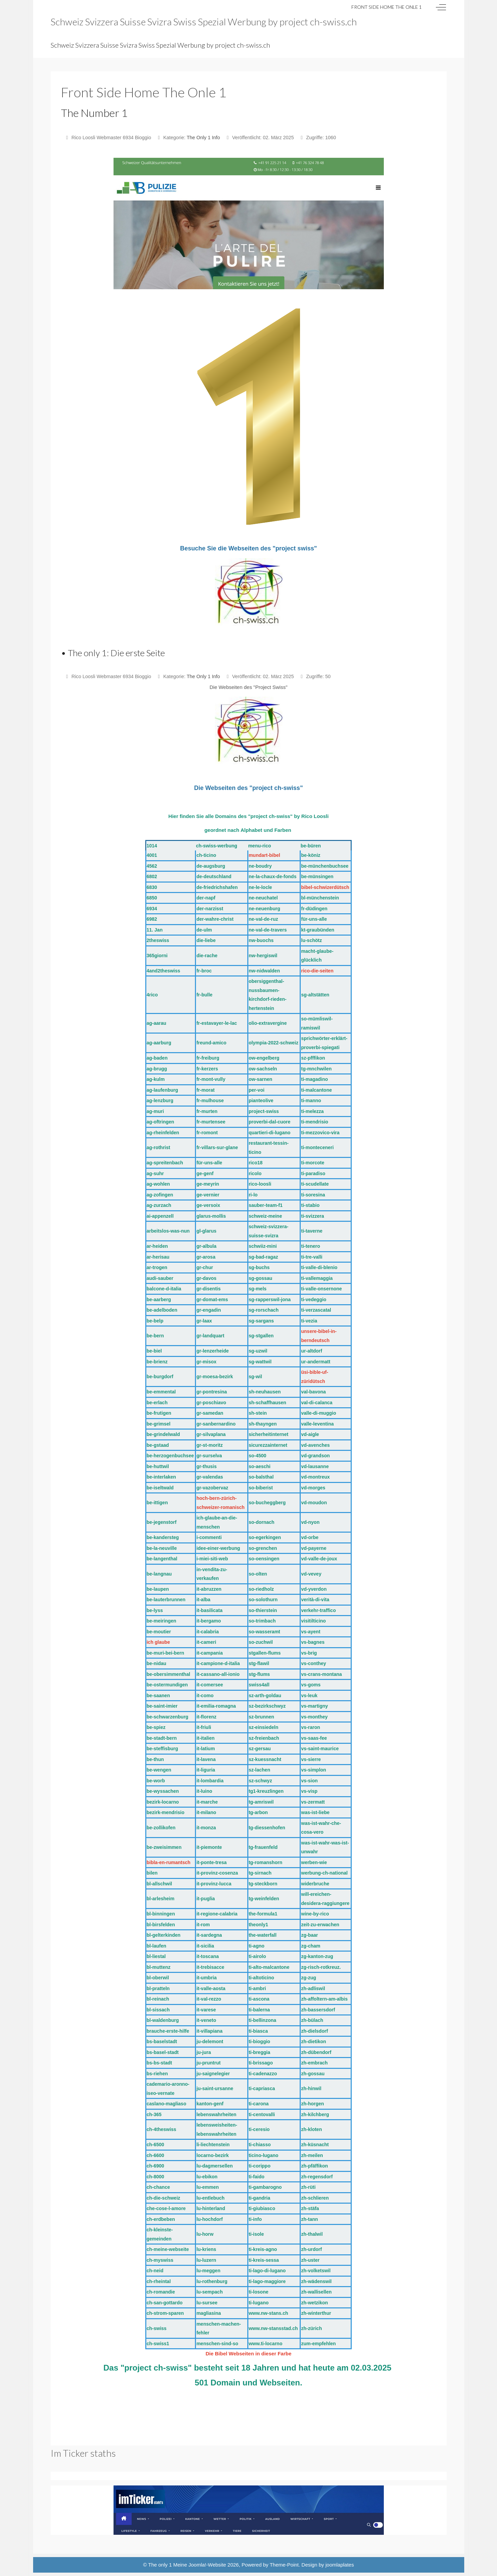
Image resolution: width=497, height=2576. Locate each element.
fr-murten (206, 1111)
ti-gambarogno (265, 2187)
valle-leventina (317, 1424)
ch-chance (158, 2187)
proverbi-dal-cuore (270, 1121)
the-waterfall (262, 1935)
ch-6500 (155, 2144)
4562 (152, 866)
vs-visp (309, 1791)
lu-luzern (206, 2260)
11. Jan (155, 930)
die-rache (206, 955)
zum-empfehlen (318, 2343)
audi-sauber (160, 1278)
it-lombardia (209, 1780)
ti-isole (256, 2234)
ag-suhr (155, 1173)
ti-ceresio (259, 2129)
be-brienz (157, 1361)
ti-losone (258, 2292)
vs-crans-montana (321, 1674)
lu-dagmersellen (214, 2166)
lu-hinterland (210, 2208)
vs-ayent (310, 1631)
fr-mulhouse (210, 1100)
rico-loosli (260, 1184)
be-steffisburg (162, 1748)
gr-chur (204, 1267)
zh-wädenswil (316, 2281)
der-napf (205, 897)
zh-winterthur (316, 2313)
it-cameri (206, 1642)
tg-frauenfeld (263, 1847)
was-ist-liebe (315, 1812)
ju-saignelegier (213, 2073)
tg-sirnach (260, 1873)
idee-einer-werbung (218, 1548)
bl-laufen (156, 1946)
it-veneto (206, 2020)
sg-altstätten (315, 994)
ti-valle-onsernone (321, 1288)
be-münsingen (317, 876)
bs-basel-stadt (163, 2052)
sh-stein (258, 1413)
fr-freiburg (207, 1058)
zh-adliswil (313, 1988)
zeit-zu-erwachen (320, 1924)
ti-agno (257, 1946)
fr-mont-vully (210, 1079)
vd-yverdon (313, 1589)
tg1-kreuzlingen (266, 1791)
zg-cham (310, 1946)
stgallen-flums (265, 1653)
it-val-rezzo (208, 1999)
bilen (152, 1873)
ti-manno (311, 1100)
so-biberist (261, 1487)
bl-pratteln (158, 1988)
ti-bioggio (259, 2041)
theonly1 (258, 1924)
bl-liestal (156, 1956)
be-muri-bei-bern (165, 1653)
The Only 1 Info (203, 137)
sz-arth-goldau (265, 1695)
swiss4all (259, 1684)
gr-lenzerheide (212, 1351)
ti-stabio (310, 1205)
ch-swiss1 (158, 2343)
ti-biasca (258, 2031)
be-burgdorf (160, 1376)
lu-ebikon (206, 2176)
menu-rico (259, 845)
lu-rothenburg (211, 2281)
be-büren (311, 845)
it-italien (205, 1738)
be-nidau (156, 1663)
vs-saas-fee (314, 1738)
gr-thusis (206, 1466)
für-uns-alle (314, 919)
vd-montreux (315, 1477)
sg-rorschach (264, 1310)
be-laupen (158, 1589)
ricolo (255, 1173)
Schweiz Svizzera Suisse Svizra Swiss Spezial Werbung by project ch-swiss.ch (160, 45)
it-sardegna (209, 1935)
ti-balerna (259, 2009)
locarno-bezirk (212, 2155)
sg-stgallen (261, 1335)
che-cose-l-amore (166, 2208)
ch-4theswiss (161, 2129)
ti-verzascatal (316, 1310)
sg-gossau (260, 1278)
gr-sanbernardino (215, 1424)
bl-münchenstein (320, 897)
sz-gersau (260, 1748)
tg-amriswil (261, 1802)
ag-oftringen (160, 1121)
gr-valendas (209, 1477)
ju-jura (203, 2052)
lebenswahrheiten (216, 2114)
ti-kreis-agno (263, 2249)
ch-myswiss (160, 2260)
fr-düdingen (314, 908)
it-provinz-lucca (213, 1883)
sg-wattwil (260, 1361)
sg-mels (258, 1288)
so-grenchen (263, 1548)
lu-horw (205, 2234)
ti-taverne (311, 1231)
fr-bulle (204, 994)
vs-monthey (314, 1716)
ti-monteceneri (317, 1147)
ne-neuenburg (264, 908)
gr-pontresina (211, 1391)
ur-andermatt (315, 1361)
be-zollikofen (161, 1827)
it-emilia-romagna (216, 1706)
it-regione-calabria (216, 1913)
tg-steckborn (263, 1883)
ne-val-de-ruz (263, 919)
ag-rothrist (158, 1147)
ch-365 (154, 2114)
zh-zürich (311, 2328)
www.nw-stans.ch (268, 2313)
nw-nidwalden (264, 970)
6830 (152, 887)
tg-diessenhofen (267, 1827)
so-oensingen (264, 1558)
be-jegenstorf (162, 1522)
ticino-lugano (263, 2155)
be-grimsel (159, 1424)
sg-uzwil (258, 1351)
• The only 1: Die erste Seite (113, 652)
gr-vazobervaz (212, 1487)
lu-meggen (208, 2270)
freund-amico (211, 1042)
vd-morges (313, 1487)
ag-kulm (156, 1079)
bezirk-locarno (163, 1802)
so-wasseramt (264, 1631)
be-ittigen (157, 1502)
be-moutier (159, 1631)
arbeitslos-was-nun (168, 1231)
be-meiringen (161, 1621)
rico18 (256, 1162)
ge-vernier (207, 1194)
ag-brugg (157, 1068)
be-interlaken (161, 1477)
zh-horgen (312, 2103)
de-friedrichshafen (217, 887)
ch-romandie (161, 2292)
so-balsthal (261, 1477)
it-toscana (207, 1956)
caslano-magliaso (167, 2103)
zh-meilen (312, 2155)
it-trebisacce (210, 1967)
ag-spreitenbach (165, 1162)
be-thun (155, 1759)
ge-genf (205, 1173)
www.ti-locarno (265, 2343)
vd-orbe (309, 1537)
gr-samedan (209, 1413)
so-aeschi (260, 1466)
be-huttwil (158, 1466)
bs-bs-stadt (159, 2062)
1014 (152, 845)
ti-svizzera (312, 1216)
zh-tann (309, 2219)
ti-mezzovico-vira (320, 1132)
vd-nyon (310, 1522)
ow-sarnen (260, 1079)
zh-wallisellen (316, 2292)
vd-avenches (315, 1445)
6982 (152, 919)
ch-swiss (157, 2328)
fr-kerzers (207, 1068)
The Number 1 (94, 112)
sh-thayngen (263, 1424)
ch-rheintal (159, 2281)
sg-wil (255, 1376)
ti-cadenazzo (263, 2073)
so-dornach (261, 1522)
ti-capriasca (262, 2088)
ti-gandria (259, 2198)
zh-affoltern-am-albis (324, 1999)
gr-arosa (205, 1257)
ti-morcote (312, 1162)
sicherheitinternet (268, 1434)
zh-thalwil (312, 2234)
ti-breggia (259, 2052)
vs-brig (309, 1653)
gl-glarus (206, 1231)
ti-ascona (259, 1999)
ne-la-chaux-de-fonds (273, 876)
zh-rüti (308, 2187)
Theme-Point (284, 2565)
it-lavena (206, 1759)
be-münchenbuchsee (324, 866)
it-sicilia (205, 1946)
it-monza (206, 1827)
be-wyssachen (163, 1791)
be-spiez (156, 1727)
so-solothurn (263, 1599)
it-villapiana (209, 2031)
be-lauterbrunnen (166, 1599)
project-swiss (264, 1111)
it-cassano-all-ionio (218, 1674)
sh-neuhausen (265, 1391)
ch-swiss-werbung (216, 845)
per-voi (257, 1090)
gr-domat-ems (212, 1299)
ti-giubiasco (262, 2208)
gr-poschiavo (211, 1402)
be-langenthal (162, 1558)
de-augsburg (210, 866)
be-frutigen (159, 1413)
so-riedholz (261, 1589)
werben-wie (314, 1862)
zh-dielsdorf (314, 2031)
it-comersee (209, 1684)
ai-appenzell (160, 1216)
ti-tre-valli (311, 1257)
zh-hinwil (311, 2088)
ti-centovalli (262, 2114)
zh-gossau (312, 2073)
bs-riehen (157, 2073)
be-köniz (310, 855)
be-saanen (158, 1695)
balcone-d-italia (164, 1288)
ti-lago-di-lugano (267, 2270)
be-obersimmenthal (168, 1674)
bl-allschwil (159, 1883)
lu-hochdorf (209, 2219)
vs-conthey (313, 1663)
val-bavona (313, 1391)
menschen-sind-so (217, 2343)
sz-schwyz (260, 1780)
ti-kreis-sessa (264, 2260)
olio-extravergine (268, 1023)
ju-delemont (209, 2041)
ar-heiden (157, 1246)
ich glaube (158, 1642)
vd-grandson (315, 1455)
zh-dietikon (313, 2041)
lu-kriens (206, 2249)
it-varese (206, 2009)
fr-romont (207, 1132)
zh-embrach (314, 2062)
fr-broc (204, 970)
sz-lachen (259, 1770)
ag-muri (155, 1111)
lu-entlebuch (210, 2198)
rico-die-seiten (317, 970)
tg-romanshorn (265, 1862)
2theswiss (158, 940)
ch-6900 (155, 2166)
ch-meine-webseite (168, 2249)
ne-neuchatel (263, 897)
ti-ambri (257, 1988)
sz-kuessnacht (265, 1759)
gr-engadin (208, 1310)
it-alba (203, 1599)
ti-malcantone (316, 1090)
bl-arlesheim (160, 1898)
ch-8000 (155, 2176)
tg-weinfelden (264, 1898)
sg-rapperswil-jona (270, 1299)
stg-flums (259, 1674)
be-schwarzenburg (168, 1716)
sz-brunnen (261, 1716)
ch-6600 (155, 2155)
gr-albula (206, 1246)
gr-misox (206, 1361)
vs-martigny (314, 1706)
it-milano (206, 1812)
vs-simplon (313, 1770)
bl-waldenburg (163, 2020)
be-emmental (161, 1391)
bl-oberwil (158, 1977)
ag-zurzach (159, 1205)
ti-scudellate (315, 1184)
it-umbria (206, 1977)
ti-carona (259, 2103)
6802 (152, 876)
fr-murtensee (210, 1121)
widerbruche (315, 1883)
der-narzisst (209, 908)
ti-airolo (257, 1956)
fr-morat (205, 1090)
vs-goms (311, 1684)
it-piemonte (209, 1847)
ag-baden (157, 1058)
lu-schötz (311, 940)
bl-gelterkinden (163, 1935)
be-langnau (159, 1574)
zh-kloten (311, 2129)
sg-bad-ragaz (263, 1257)
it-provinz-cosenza (217, 1873)
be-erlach (157, 1402)
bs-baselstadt (162, 2041)
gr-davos (206, 1278)
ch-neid (155, 2270)
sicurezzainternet (268, 1445)
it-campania (209, 1653)
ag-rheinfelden (163, 1132)
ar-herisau (158, 1257)
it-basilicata (209, 1610)
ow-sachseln (263, 1068)
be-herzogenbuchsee (170, 1455)
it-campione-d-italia (218, 1663)
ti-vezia (309, 1320)
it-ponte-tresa (211, 1862)
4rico (152, 994)
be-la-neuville (162, 1548)
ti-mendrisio (314, 1121)
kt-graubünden (317, 930)
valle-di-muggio (318, 1413)
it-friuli (203, 1727)
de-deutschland (213, 876)
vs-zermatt (313, 1802)
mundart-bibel (264, 855)
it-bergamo (208, 1621)
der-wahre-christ (214, 919)
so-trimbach (262, 1621)
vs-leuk (309, 1695)
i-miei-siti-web (212, 1558)
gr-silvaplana (210, 1434)
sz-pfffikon (313, 1058)
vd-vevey (311, 1574)
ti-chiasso (260, 2144)
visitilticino (313, 1621)
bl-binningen (161, 1913)
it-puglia (205, 1898)
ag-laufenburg (162, 1090)
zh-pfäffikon (314, 2166)
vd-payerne (313, 1548)
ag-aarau (156, 1023)
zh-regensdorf (316, 2176)
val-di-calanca (316, 1402)
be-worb (156, 1780)
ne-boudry (260, 866)
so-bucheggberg (267, 1502)
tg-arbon (258, 1812)
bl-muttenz (159, 1967)
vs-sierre (311, 1759)
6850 (152, 897)
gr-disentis (208, 1288)
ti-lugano (259, 2302)
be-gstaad (158, 1445)
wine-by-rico (315, 1913)
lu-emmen (207, 2187)
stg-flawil (259, 1663)
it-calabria (207, 1631)
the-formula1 (264, 1913)
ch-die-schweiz (163, 2198)
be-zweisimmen (164, 1847)
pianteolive (261, 1100)
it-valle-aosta (210, 1988)
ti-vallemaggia (316, 1278)
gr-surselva (209, 1455)
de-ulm (204, 930)
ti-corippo (260, 2166)
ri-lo (253, 1194)
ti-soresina (313, 1194)
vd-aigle (310, 1434)
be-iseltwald (160, 1487)
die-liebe (206, 940)
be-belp (155, 1320)
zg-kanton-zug (317, 1956)
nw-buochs (261, 940)
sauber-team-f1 (265, 1205)
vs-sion (309, 1780)
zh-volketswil (315, 2270)
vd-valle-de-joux (319, 1558)
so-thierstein (263, 1610)
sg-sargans (261, 1320)
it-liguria (205, 1770)
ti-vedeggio (313, 1299)
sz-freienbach (264, 1738)
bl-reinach (158, 1999)
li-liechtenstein (212, 2144)
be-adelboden (162, 1310)
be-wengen (159, 1770)
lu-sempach (209, 2292)
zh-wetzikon (314, 2302)
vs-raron (310, 1727)
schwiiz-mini (263, 1246)
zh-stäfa (310, 2208)
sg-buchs (259, 1267)
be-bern (155, 1335)
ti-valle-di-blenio (319, 1267)
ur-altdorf (311, 1351)
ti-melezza (312, 1111)
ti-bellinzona (262, 2020)
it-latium (205, 1748)
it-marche (207, 1802)
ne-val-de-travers (268, 930)
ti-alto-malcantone (269, 1967)
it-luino (204, 1791)
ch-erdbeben (161, 2219)
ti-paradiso (313, 1173)
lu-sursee (206, 2302)
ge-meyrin (207, 1184)
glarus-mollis (211, 1216)
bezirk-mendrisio (165, 1812)
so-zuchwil (261, 1642)
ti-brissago (261, 2062)
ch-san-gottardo (165, 2302)
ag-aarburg (159, 1042)
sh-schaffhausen (267, 1402)
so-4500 (257, 1455)
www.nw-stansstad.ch (273, 2328)
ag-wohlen (158, 1184)
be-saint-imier (162, 1706)
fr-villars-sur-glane (217, 1147)
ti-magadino (314, 1079)
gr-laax (204, 1320)
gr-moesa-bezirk (214, 1376)
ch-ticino (206, 855)
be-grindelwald (163, 1434)
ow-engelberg (264, 1058)
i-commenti (209, 1537)
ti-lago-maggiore (267, 2281)
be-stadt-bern (162, 1738)
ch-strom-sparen (165, 2313)
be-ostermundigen (167, 1684)
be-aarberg (159, 1299)
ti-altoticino (261, 1977)
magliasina (208, 2313)
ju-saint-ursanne (214, 2088)
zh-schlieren (315, 2198)
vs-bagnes (312, 1642)
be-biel (154, 1351)
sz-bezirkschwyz (267, 1706)
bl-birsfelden (161, 1924)
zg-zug (308, 1977)
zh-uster (310, 2260)
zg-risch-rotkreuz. (321, 1967)
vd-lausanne (315, 1466)
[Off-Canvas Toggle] (441, 7)
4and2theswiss (163, 970)
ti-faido (257, 2176)
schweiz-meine (265, 1216)
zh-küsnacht (315, 2144)
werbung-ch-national (324, 1873)
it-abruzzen (208, 1589)
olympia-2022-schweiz (273, 1042)
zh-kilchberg (315, 2114)
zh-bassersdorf (318, 2009)
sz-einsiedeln (263, 1727)
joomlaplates (339, 2565)
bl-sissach (158, 2009)
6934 (152, 908)
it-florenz (206, 1716)
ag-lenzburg (160, 1100)
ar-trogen (157, 1267)
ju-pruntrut (208, 2062)
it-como (205, 1695)
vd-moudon (314, 1502)
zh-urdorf (311, 2249)
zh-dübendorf (316, 2052)
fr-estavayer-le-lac (216, 1023)
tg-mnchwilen (316, 1068)
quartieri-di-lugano (270, 1132)
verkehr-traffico (318, 1610)
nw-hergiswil (263, 955)
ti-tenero (310, 1246)
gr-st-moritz (209, 1445)
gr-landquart (210, 1335)
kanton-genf (209, 2103)
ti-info (255, 2219)
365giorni (157, 955)
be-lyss (155, 1610)
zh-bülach (312, 2020)
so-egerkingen (265, 1537)
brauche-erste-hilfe (168, 2031)
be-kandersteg (163, 1537)
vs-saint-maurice (320, 1748)
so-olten (258, 1574)
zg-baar (309, 1935)
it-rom (203, 1924)
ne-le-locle (260, 887)
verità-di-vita (315, 1599)
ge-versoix (208, 1205)
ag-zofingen (160, 1194)
